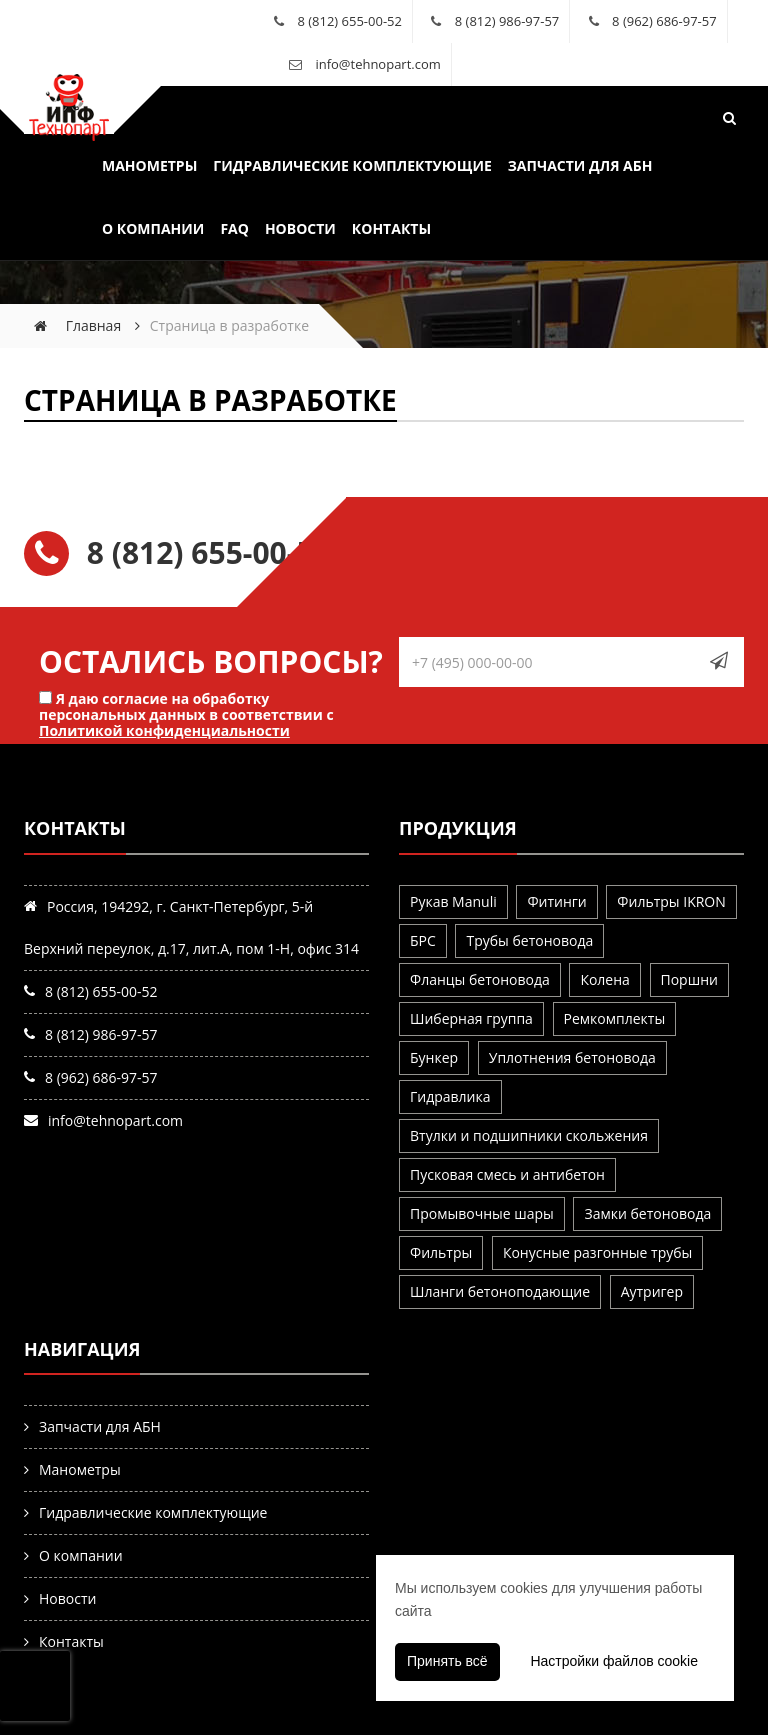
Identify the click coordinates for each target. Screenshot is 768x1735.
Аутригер (652, 1291)
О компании (153, 228)
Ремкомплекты (615, 1018)
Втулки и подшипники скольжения (529, 1135)
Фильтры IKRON (671, 901)
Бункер (434, 1057)
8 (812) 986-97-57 (507, 21)
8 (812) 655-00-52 (349, 21)
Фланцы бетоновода (480, 979)
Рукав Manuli (453, 901)
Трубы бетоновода (529, 940)
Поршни (689, 979)
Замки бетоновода (647, 1213)
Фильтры (441, 1252)
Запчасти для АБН (580, 165)
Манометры (149, 165)
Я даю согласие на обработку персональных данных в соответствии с (186, 714)
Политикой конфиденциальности (164, 730)
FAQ (234, 228)
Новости (300, 228)
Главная (94, 325)
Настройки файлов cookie (614, 1661)
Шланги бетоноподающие (500, 1291)
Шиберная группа (471, 1018)
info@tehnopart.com (377, 64)
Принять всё (447, 1661)
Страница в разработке (210, 400)
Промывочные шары (482, 1213)
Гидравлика (450, 1096)
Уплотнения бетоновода (572, 1057)
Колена (604, 979)
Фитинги (556, 901)
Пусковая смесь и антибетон (507, 1174)
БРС (423, 940)
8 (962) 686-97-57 (664, 21)
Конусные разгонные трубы (597, 1252)
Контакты (391, 228)
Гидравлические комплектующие (352, 165)
